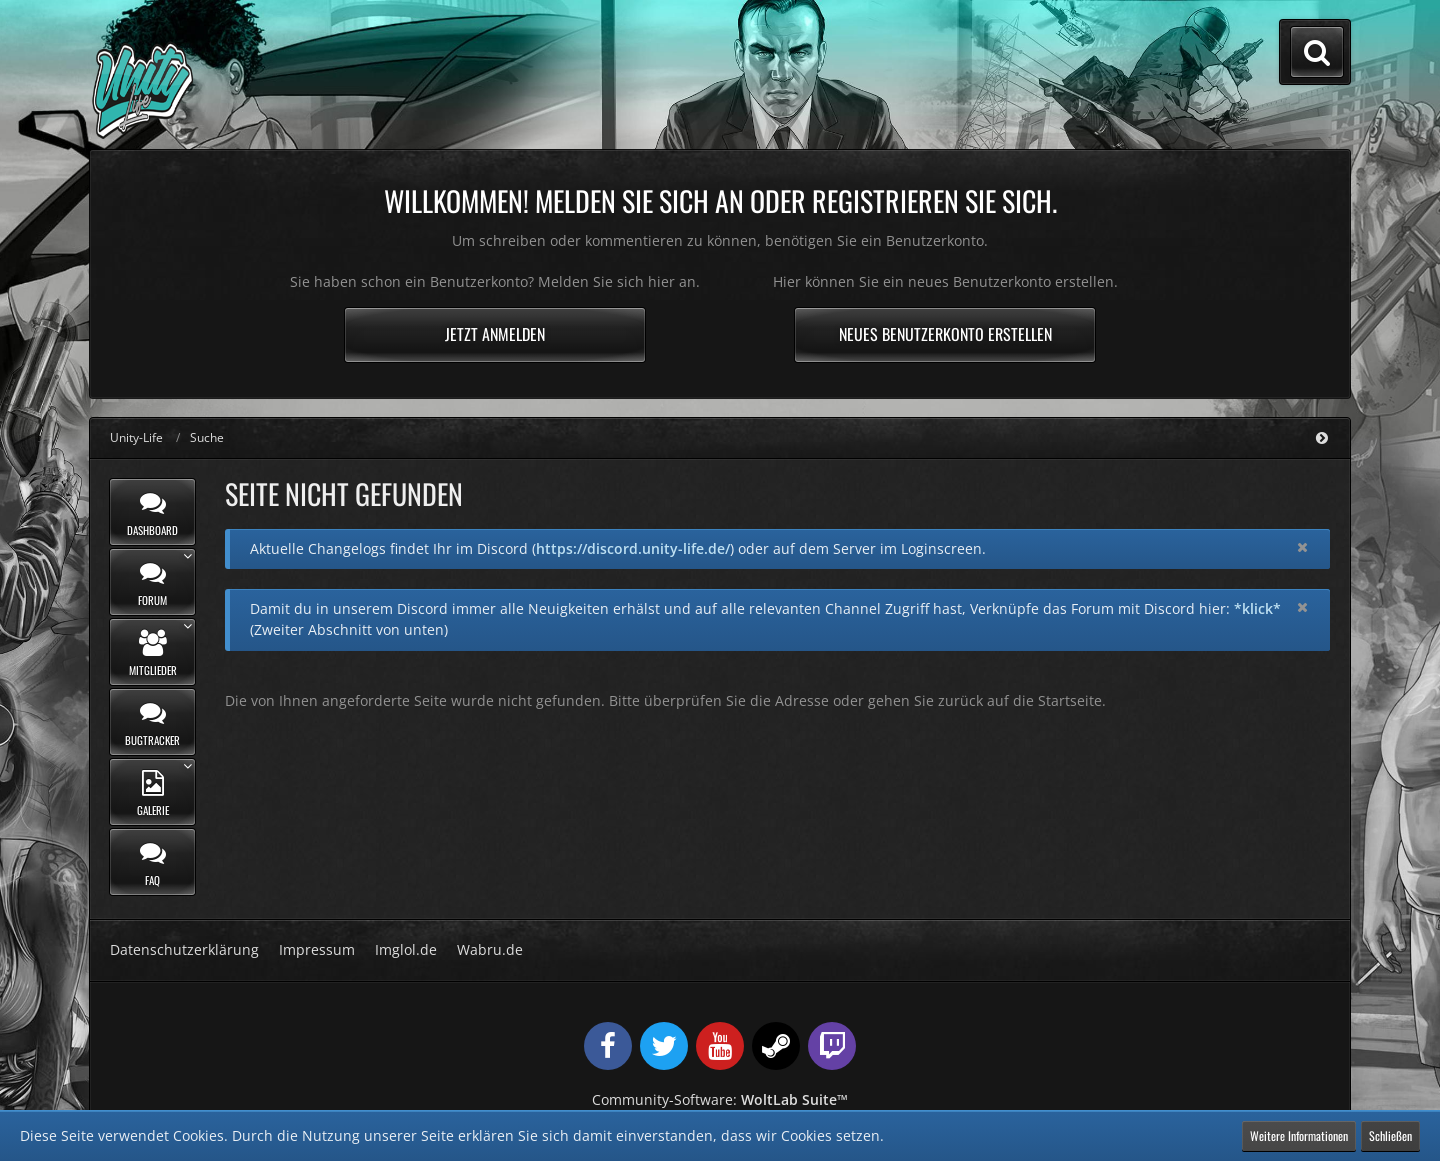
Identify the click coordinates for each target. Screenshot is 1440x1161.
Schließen (1390, 1135)
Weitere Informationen (1299, 1135)
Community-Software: (720, 1099)
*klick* (1257, 608)
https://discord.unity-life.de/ (633, 548)
